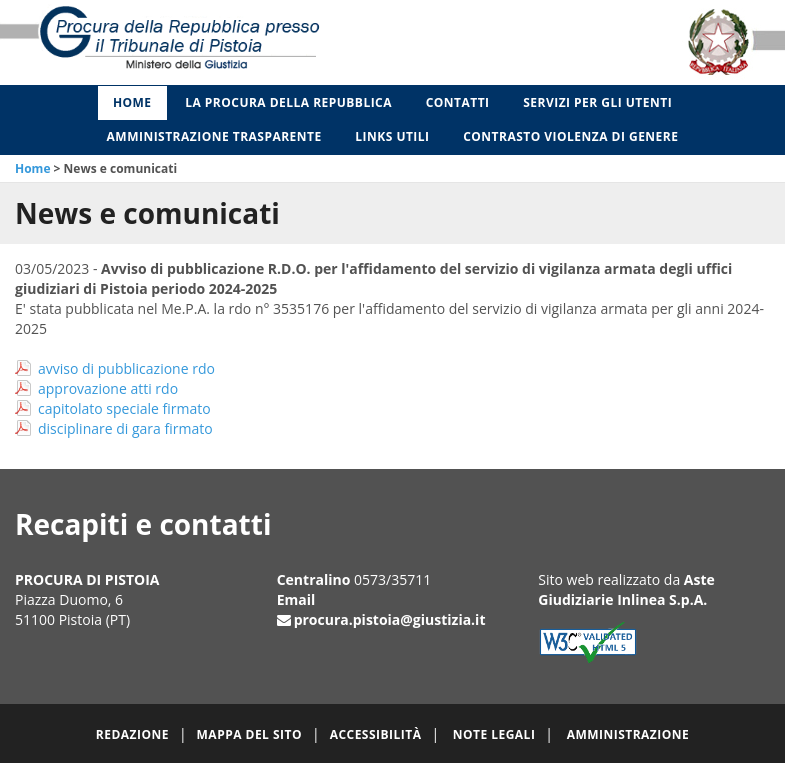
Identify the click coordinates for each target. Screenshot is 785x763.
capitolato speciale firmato (124, 408)
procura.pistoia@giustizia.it (390, 619)
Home (132, 102)
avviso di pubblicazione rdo (126, 368)
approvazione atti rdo (108, 388)
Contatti (458, 102)
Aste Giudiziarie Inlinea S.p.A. (626, 589)
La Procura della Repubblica (288, 102)
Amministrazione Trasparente (214, 136)
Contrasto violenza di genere (570, 136)
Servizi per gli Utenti (597, 102)
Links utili (392, 136)
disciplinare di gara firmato (125, 428)
